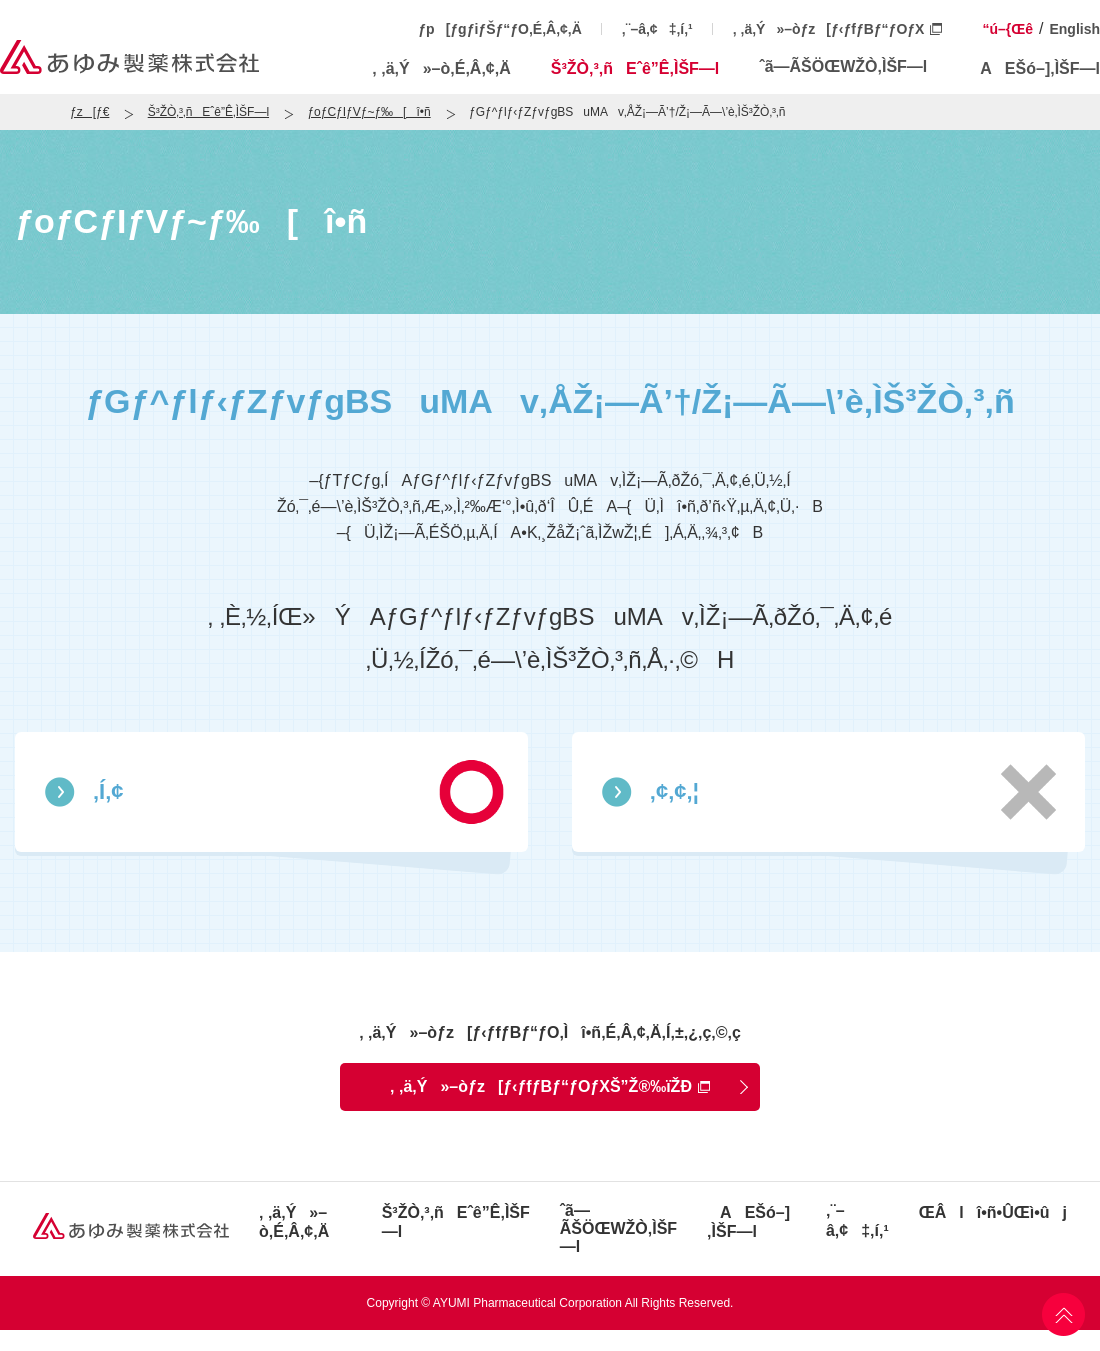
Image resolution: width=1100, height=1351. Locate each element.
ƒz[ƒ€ (89, 112)
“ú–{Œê (1007, 29)
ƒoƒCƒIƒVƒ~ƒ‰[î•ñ (368, 112)
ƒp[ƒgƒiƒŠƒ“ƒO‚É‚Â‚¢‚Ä (500, 29)
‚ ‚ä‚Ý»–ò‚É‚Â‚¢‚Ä (441, 68)
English (1074, 29)
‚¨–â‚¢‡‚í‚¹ (657, 29)
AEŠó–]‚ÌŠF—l (1033, 68)
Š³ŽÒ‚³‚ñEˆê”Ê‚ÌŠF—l (635, 68)
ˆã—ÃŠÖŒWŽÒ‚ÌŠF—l (843, 66)
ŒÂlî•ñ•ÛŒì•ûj (993, 1212)
